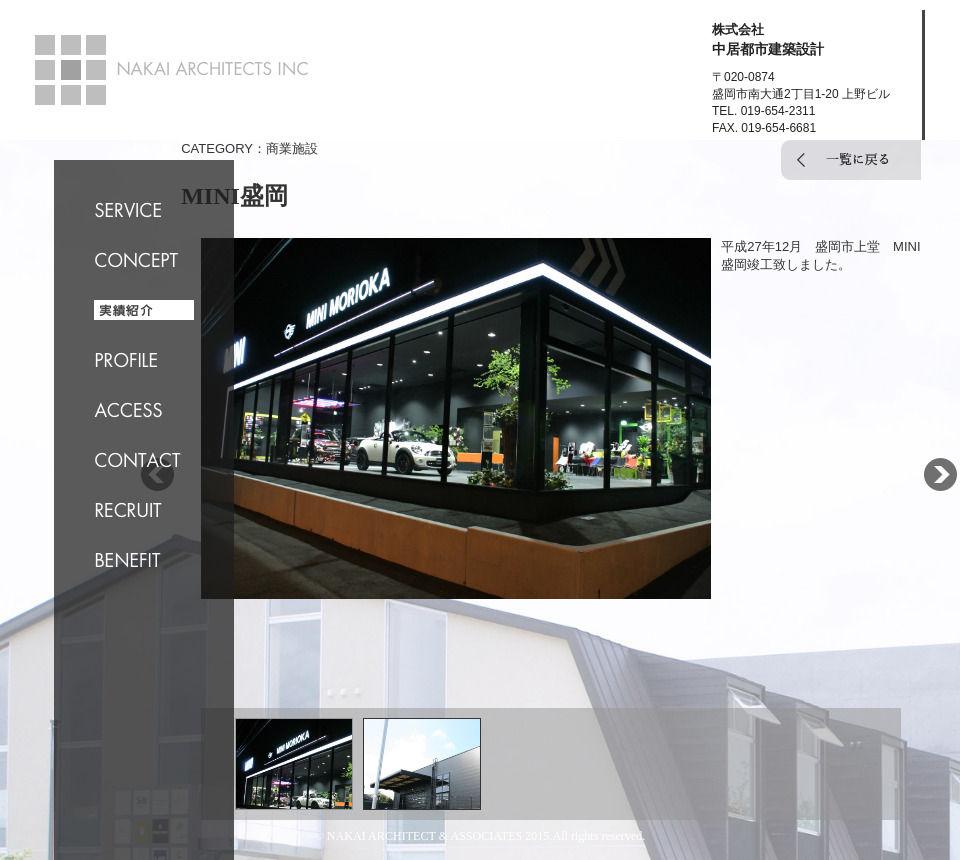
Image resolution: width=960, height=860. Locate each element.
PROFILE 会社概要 (144, 360)
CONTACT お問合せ (144, 460)
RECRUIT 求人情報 (144, 510)
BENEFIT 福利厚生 (144, 560)
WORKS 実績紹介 (144, 310)
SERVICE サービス (144, 210)
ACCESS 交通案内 (144, 410)
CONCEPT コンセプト (144, 260)
